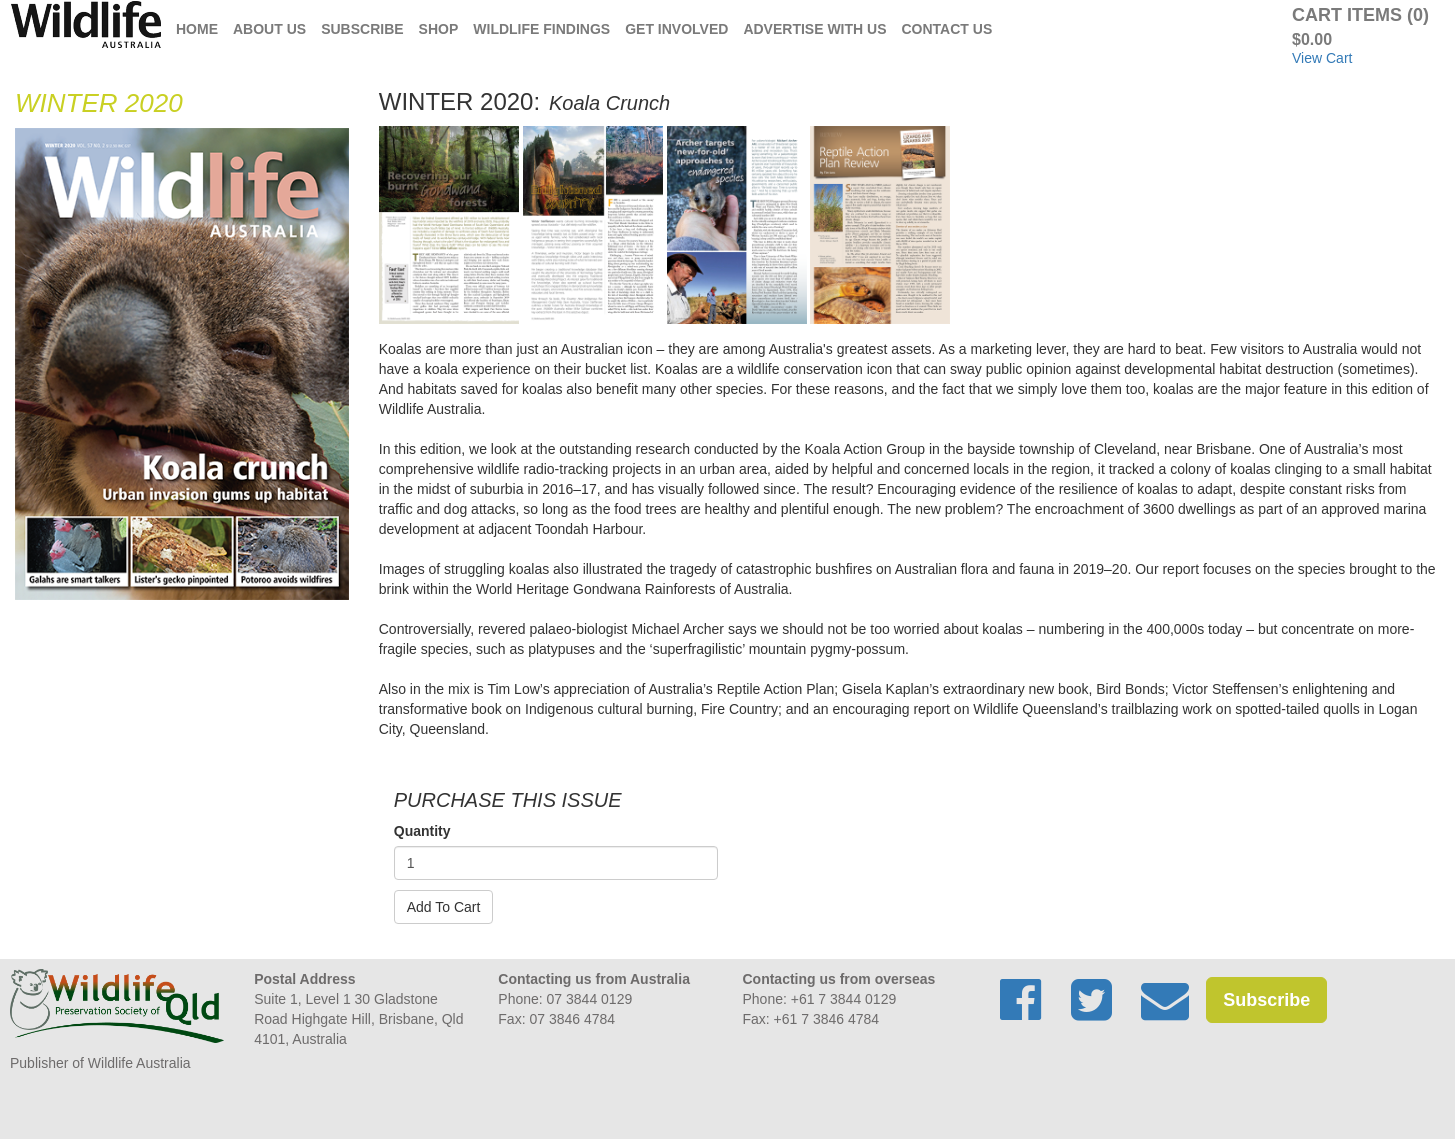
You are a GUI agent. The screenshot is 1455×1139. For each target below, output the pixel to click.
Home (197, 29)
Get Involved (676, 29)
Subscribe (362, 29)
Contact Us (947, 29)
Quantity (422, 831)
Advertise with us (814, 29)
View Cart (1322, 58)
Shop (439, 29)
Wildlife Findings (541, 29)
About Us (269, 29)
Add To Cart (444, 907)
